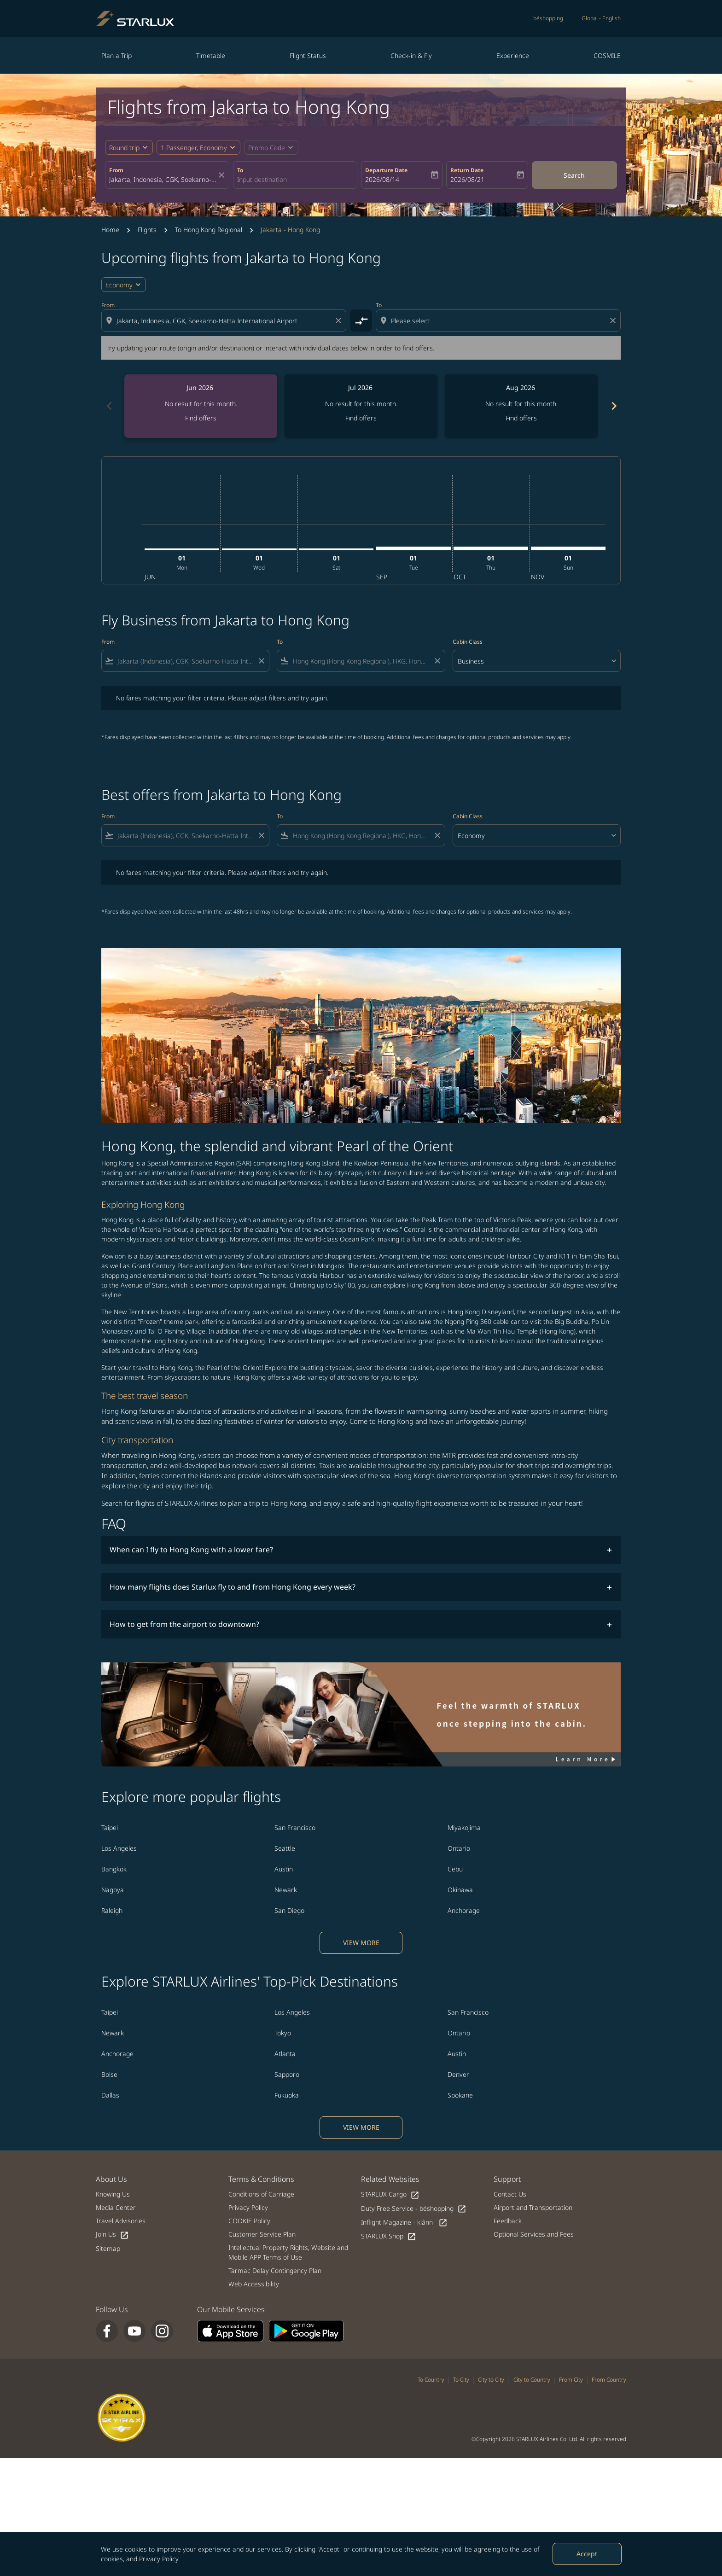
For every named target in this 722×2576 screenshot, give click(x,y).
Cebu (455, 1869)
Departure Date (386, 170)
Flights (147, 229)
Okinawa (460, 1889)
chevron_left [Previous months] (108, 406)
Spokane (460, 2095)
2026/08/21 (467, 179)
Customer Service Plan (262, 2234)
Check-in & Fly (411, 55)
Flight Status (308, 55)
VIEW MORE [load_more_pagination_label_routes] (361, 1942)
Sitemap (108, 2248)
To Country (431, 2380)
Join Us (112, 2234)
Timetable (210, 55)
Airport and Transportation (533, 2207)
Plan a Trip (116, 55)
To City (461, 2380)
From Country (609, 2380)
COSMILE (607, 55)
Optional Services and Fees (534, 2234)
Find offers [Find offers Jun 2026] (200, 418)
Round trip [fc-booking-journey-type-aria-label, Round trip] (124, 147)
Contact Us (510, 2194)
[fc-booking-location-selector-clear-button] (223, 175)
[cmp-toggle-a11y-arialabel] (361, 320)
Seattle (284, 1848)
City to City (491, 2380)
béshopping (548, 18)
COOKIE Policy (249, 2220)
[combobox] (162, 179)
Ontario (459, 1848)
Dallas (110, 2095)
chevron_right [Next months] (613, 406)
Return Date (466, 170)
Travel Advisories (121, 2220)
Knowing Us (113, 2194)
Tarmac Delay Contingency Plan (274, 2270)
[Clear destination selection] (614, 320)
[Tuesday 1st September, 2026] (413, 548)
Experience (512, 55)
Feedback (508, 2220)
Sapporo (286, 2074)
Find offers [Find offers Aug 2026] (521, 418)
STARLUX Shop (388, 2236)
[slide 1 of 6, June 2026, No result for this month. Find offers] (201, 406)
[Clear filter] (261, 660)
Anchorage (464, 1910)
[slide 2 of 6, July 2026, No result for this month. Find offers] (361, 406)
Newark (285, 1889)
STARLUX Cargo (390, 2194)
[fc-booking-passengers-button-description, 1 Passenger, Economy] (194, 147)
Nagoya (112, 1889)
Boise (109, 2074)
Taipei (109, 1827)
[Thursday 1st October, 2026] (491, 548)
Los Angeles (119, 1848)
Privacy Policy (159, 2558)
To (240, 170)
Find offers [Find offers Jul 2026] (361, 418)
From (116, 170)
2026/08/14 (382, 179)
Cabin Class (468, 642)
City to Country (531, 2380)
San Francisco (294, 1827)
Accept (586, 2553)
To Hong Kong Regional (208, 229)
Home (110, 229)
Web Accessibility (253, 2283)
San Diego (289, 1910)
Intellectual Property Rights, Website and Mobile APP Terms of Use (288, 2252)
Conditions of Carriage (261, 2194)
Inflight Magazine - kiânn (404, 2222)
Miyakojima (464, 1827)
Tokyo (282, 2032)
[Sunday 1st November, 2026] (568, 548)
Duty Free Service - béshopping (413, 2209)
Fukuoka (286, 2095)
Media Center (116, 2207)
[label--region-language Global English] (601, 18)
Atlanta (285, 2053)
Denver (458, 2074)
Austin (283, 1869)
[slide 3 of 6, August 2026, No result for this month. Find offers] (521, 406)
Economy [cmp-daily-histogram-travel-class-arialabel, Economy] (119, 284)
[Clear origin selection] (340, 320)
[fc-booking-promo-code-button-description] (266, 147)
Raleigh (111, 1910)
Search (574, 175)
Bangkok (114, 1869)
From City (571, 2380)
